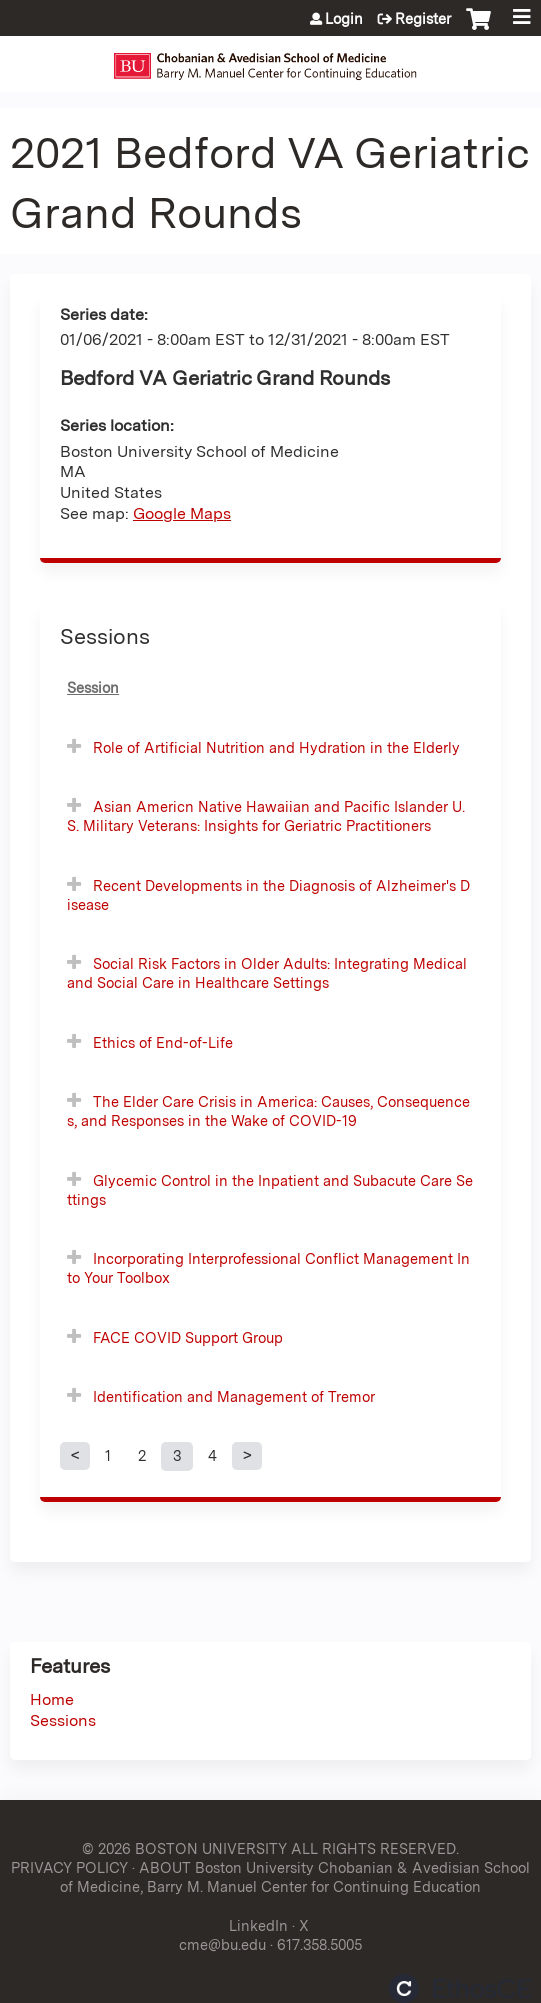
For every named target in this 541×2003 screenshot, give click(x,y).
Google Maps (182, 513)
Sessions (63, 1720)
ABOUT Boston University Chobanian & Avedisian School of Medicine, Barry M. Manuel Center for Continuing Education (295, 1877)
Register (423, 19)
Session (93, 687)
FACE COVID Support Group (188, 1337)
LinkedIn (258, 1925)
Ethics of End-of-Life (163, 1042)
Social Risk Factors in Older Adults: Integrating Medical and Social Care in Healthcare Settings (267, 973)
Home (52, 1699)
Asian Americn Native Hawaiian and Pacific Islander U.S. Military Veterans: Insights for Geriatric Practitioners (266, 816)
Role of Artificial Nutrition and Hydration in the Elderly (276, 747)
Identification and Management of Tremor (234, 1396)
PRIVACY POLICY (69, 1867)
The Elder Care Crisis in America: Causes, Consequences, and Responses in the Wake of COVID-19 (268, 1111)
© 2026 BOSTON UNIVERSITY (184, 1848)
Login (344, 19)
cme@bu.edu (222, 1944)
